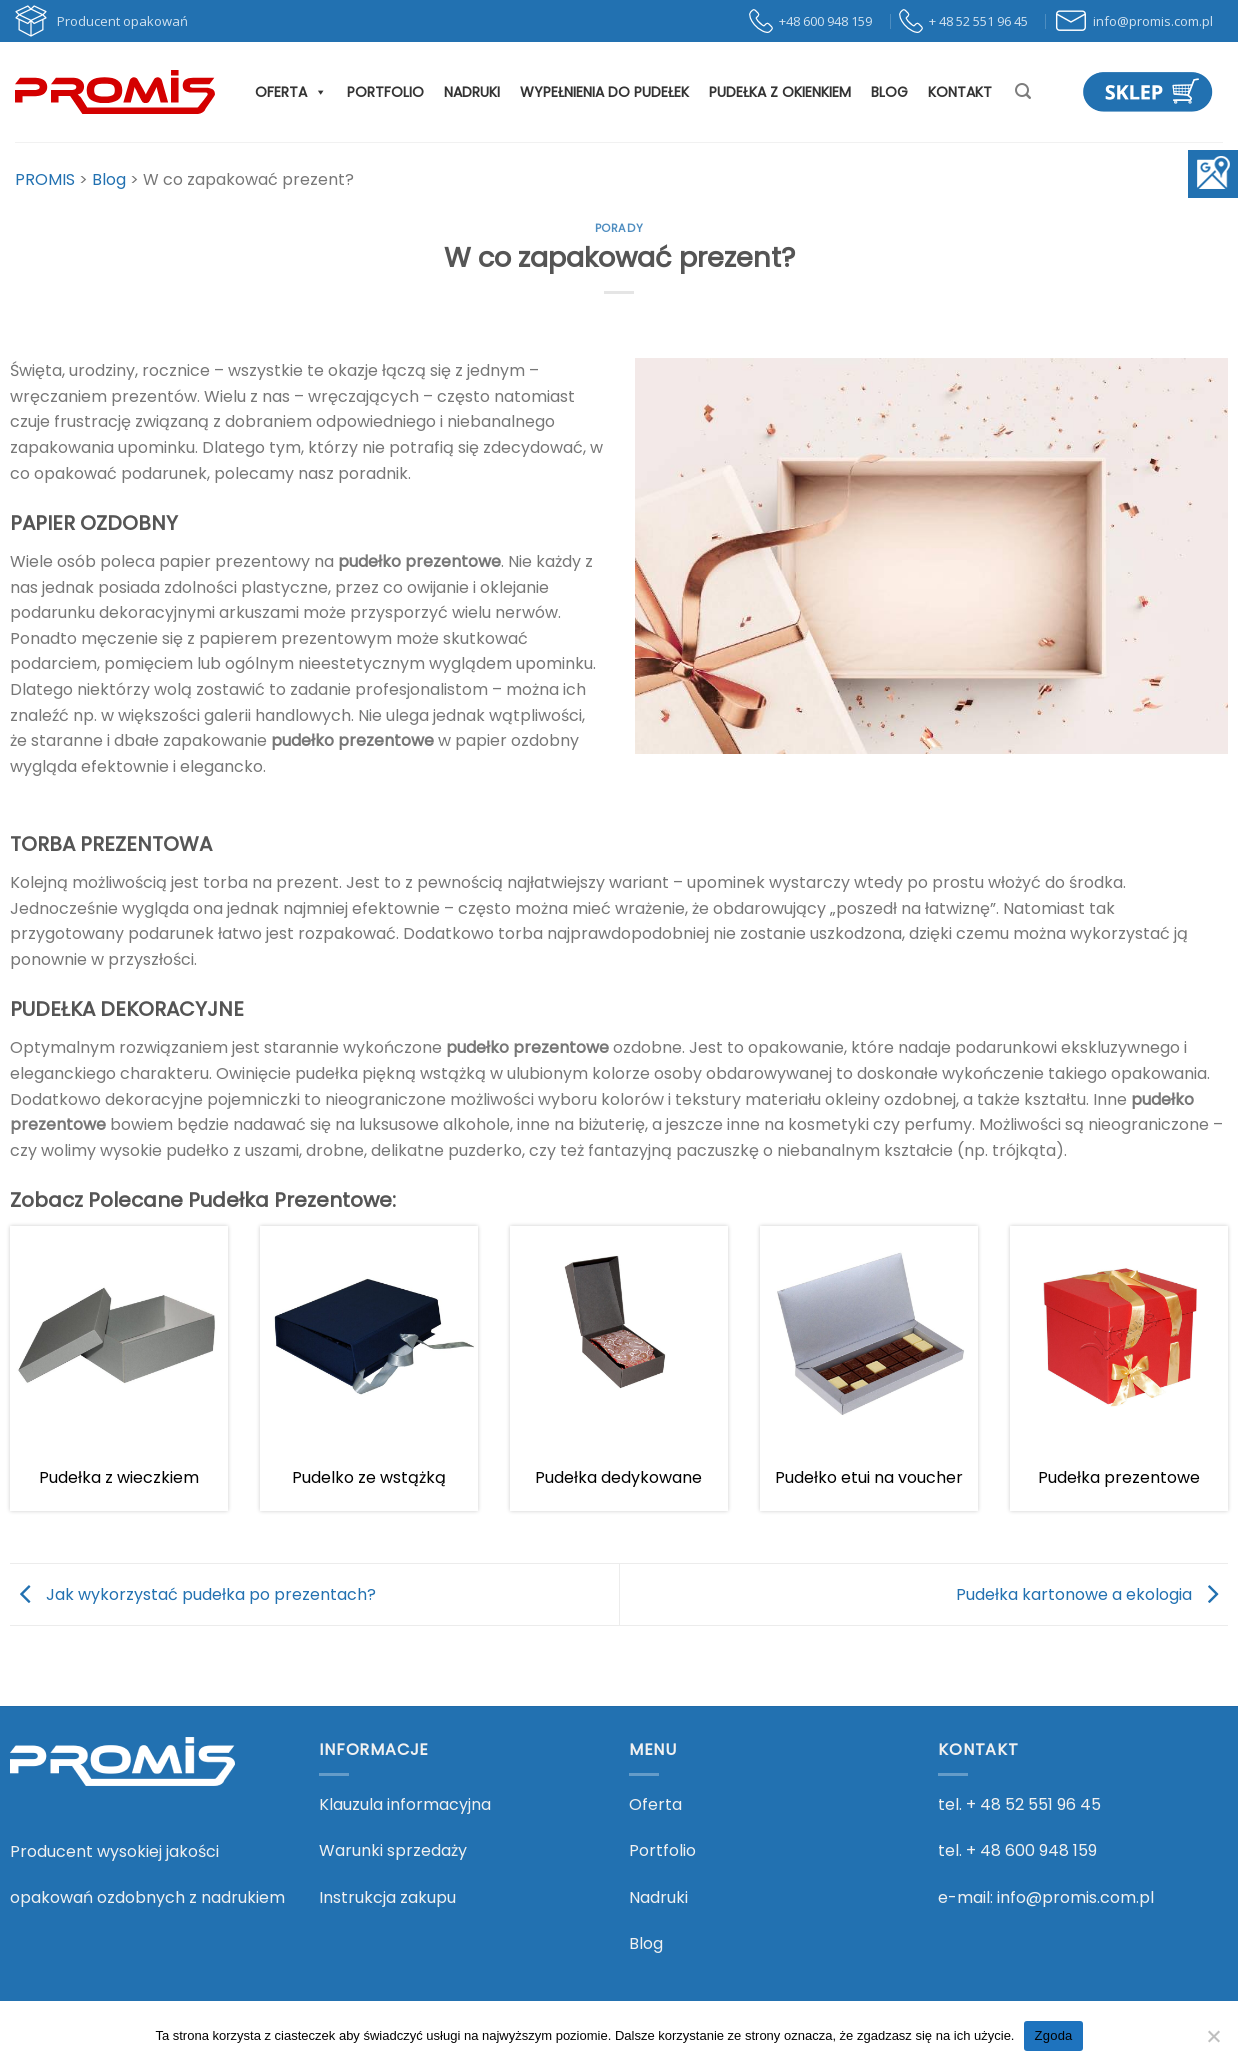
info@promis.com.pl (1075, 1897)
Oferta (291, 92)
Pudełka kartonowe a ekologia (1092, 1593)
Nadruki (472, 92)
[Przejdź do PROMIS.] (45, 179)
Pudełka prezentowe (1119, 1477)
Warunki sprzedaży (393, 1850)
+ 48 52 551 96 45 (1033, 1804)
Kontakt (960, 92)
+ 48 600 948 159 (1031, 1850)
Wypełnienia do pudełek (604, 92)
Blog (889, 92)
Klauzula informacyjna (405, 1804)
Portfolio (385, 92)
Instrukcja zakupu (387, 1897)
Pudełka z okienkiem (780, 92)
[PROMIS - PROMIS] (115, 91)
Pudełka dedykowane (618, 1477)
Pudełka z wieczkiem (119, 1477)
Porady (619, 228)
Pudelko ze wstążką (369, 1477)
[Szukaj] (1023, 91)
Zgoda (1053, 2035)
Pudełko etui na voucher (869, 1477)
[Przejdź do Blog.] (109, 179)
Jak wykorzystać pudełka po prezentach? (193, 1593)
